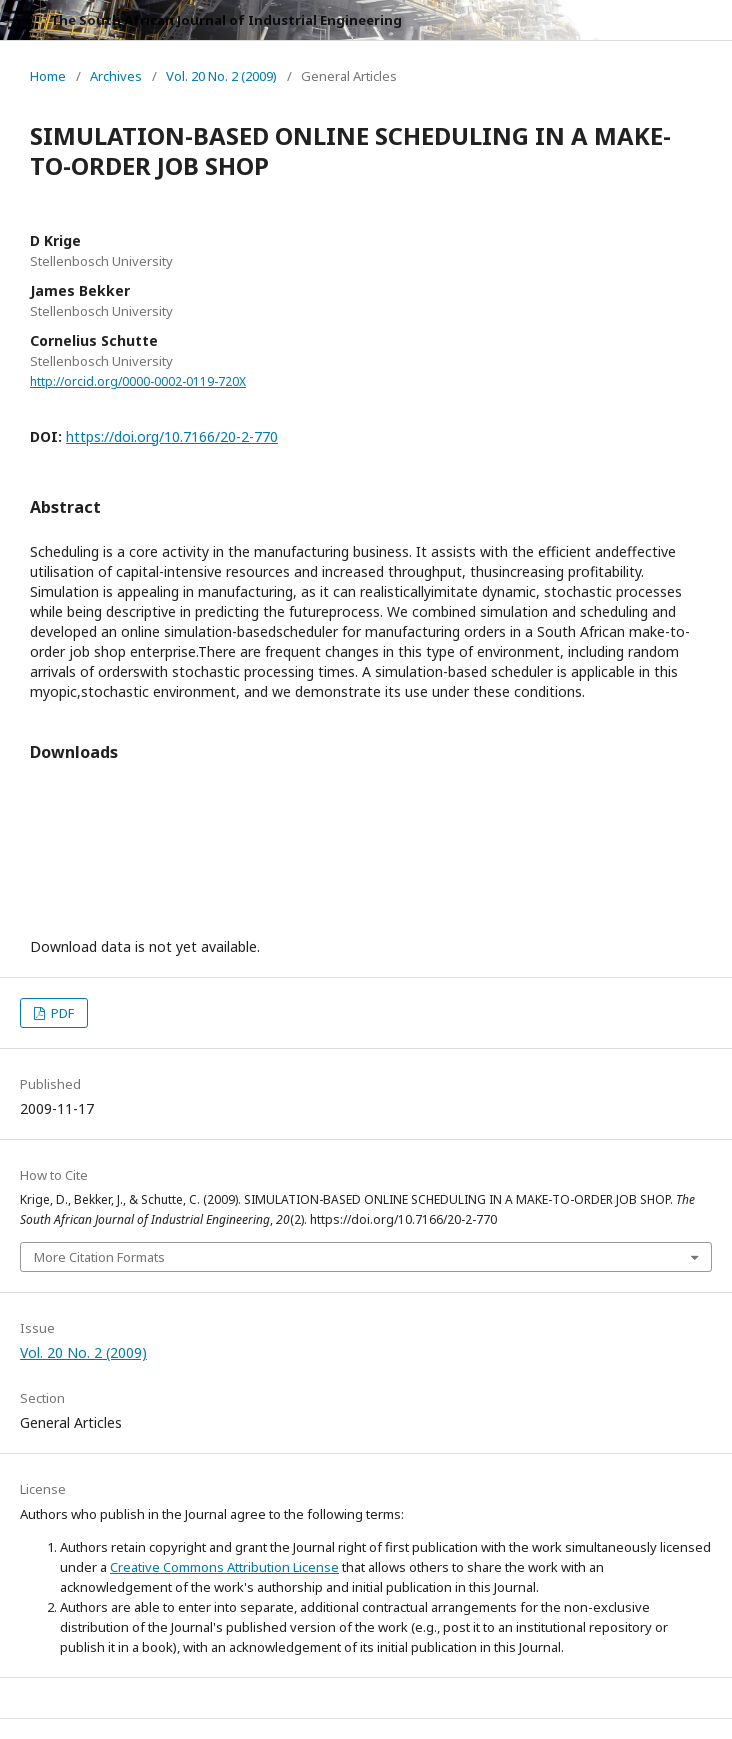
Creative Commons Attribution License (224, 1567)
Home (48, 76)
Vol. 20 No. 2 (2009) (221, 76)
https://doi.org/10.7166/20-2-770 (172, 436)
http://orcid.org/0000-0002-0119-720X (138, 381)
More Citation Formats (99, 1257)
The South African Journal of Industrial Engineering (226, 20)
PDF (61, 1013)
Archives (116, 76)
